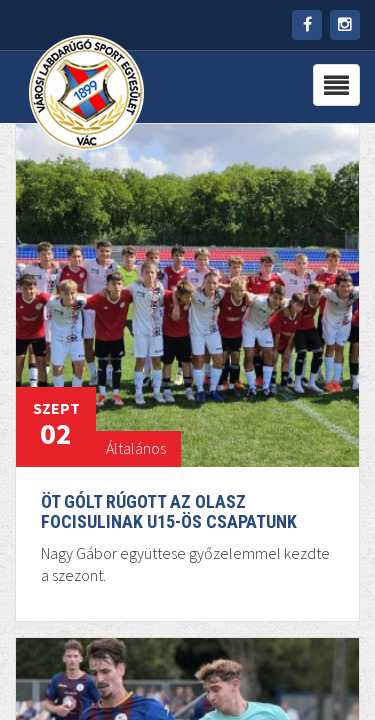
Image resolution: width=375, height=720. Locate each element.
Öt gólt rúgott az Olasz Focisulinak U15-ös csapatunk (169, 511)
